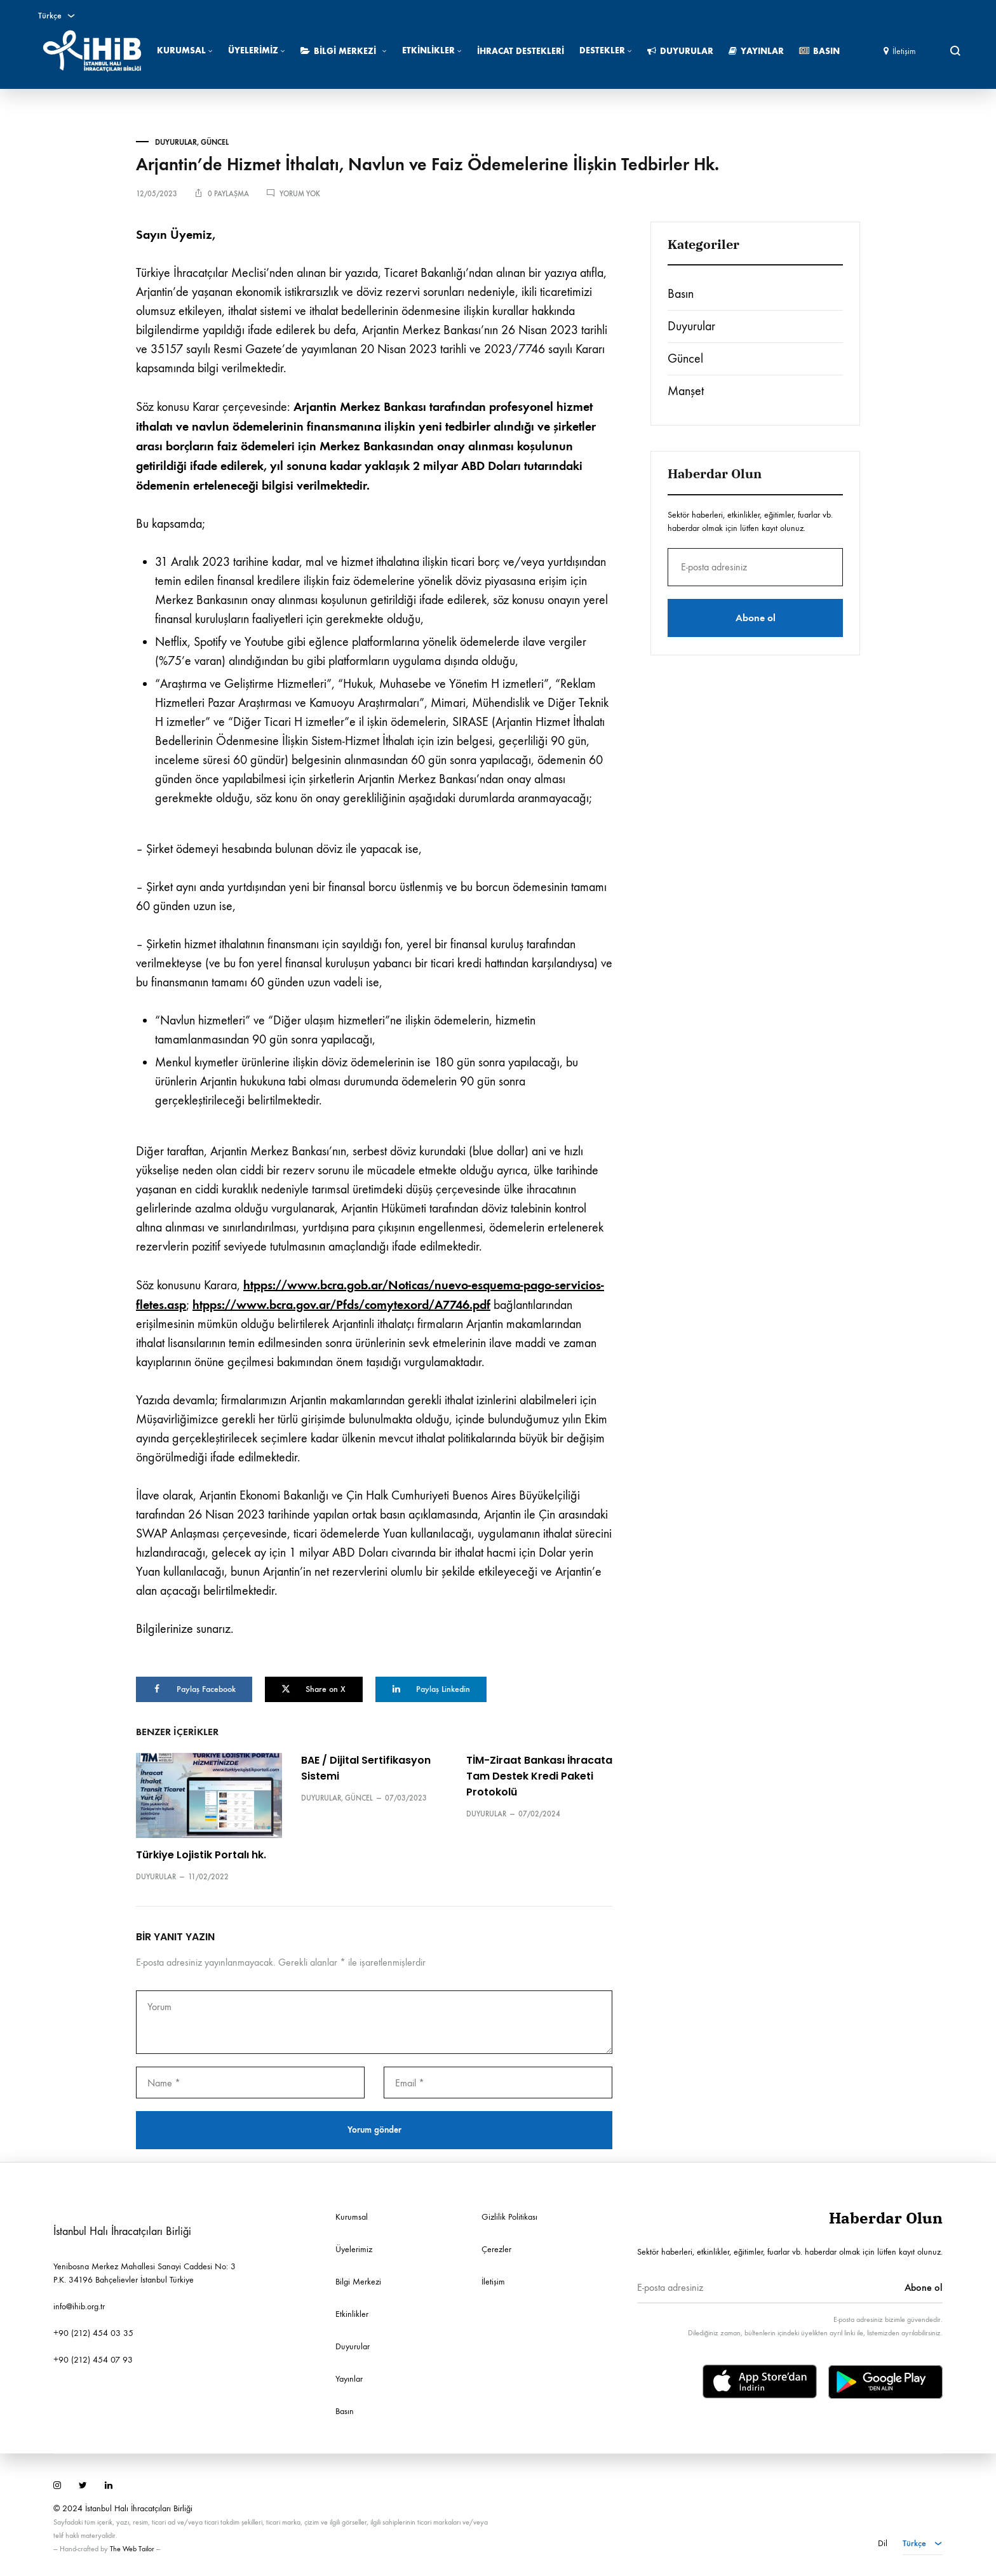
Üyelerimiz (256, 50)
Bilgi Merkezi (343, 51)
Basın (819, 51)
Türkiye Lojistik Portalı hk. (201, 1853)
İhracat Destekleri (520, 51)
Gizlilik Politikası (509, 2215)
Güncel (215, 142)
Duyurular (680, 51)
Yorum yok (299, 193)
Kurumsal (185, 50)
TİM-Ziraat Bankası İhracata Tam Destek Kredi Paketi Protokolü (539, 1775)
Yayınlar (756, 51)
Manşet (686, 391)
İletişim (900, 51)
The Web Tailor (132, 2547)
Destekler (605, 50)
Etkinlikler (432, 50)
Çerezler (496, 2248)
